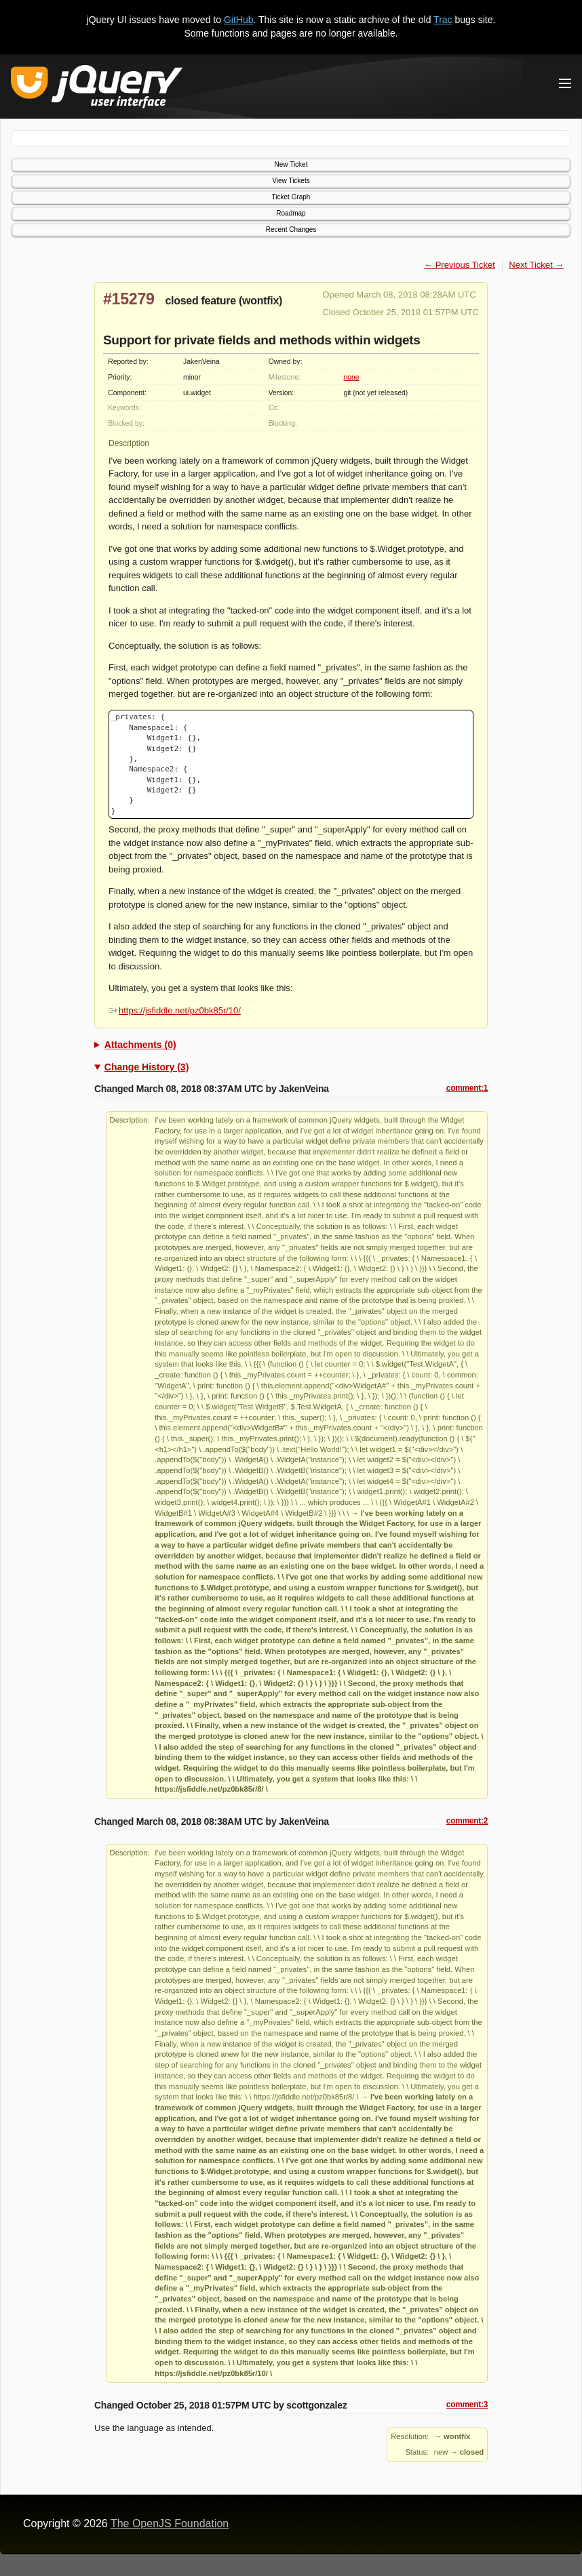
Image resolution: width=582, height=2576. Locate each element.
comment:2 (467, 1821)
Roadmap (290, 213)
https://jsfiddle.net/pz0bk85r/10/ (175, 1010)
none (351, 377)
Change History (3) (146, 1067)
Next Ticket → (536, 265)
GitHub (239, 19)
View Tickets (290, 180)
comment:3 (467, 2404)
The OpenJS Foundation (170, 2523)
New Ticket (291, 164)
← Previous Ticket (459, 265)
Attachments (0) (140, 1044)
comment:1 (467, 1088)
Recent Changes (291, 229)
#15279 (129, 299)
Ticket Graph (291, 197)
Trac (442, 19)
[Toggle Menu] (565, 83)
